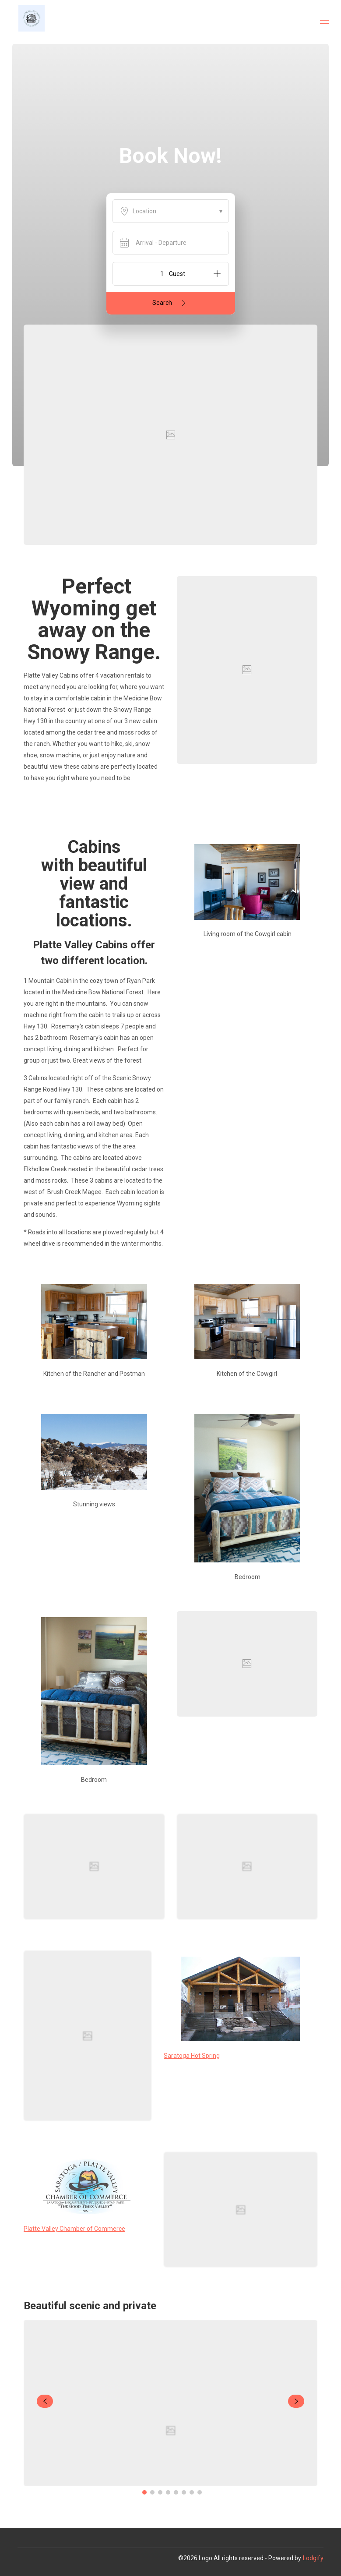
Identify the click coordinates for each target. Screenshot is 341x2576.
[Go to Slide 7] (192, 2492)
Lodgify (313, 2558)
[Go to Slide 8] (199, 2492)
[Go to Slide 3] (160, 2492)
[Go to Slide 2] (152, 2492)
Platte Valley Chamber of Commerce (74, 2228)
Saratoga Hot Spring (192, 2055)
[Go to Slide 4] (168, 2492)
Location (170, 211)
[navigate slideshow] (45, 2401)
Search (170, 303)
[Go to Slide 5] (176, 2492)
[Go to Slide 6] (184, 2492)
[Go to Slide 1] (144, 2492)
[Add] (217, 274)
